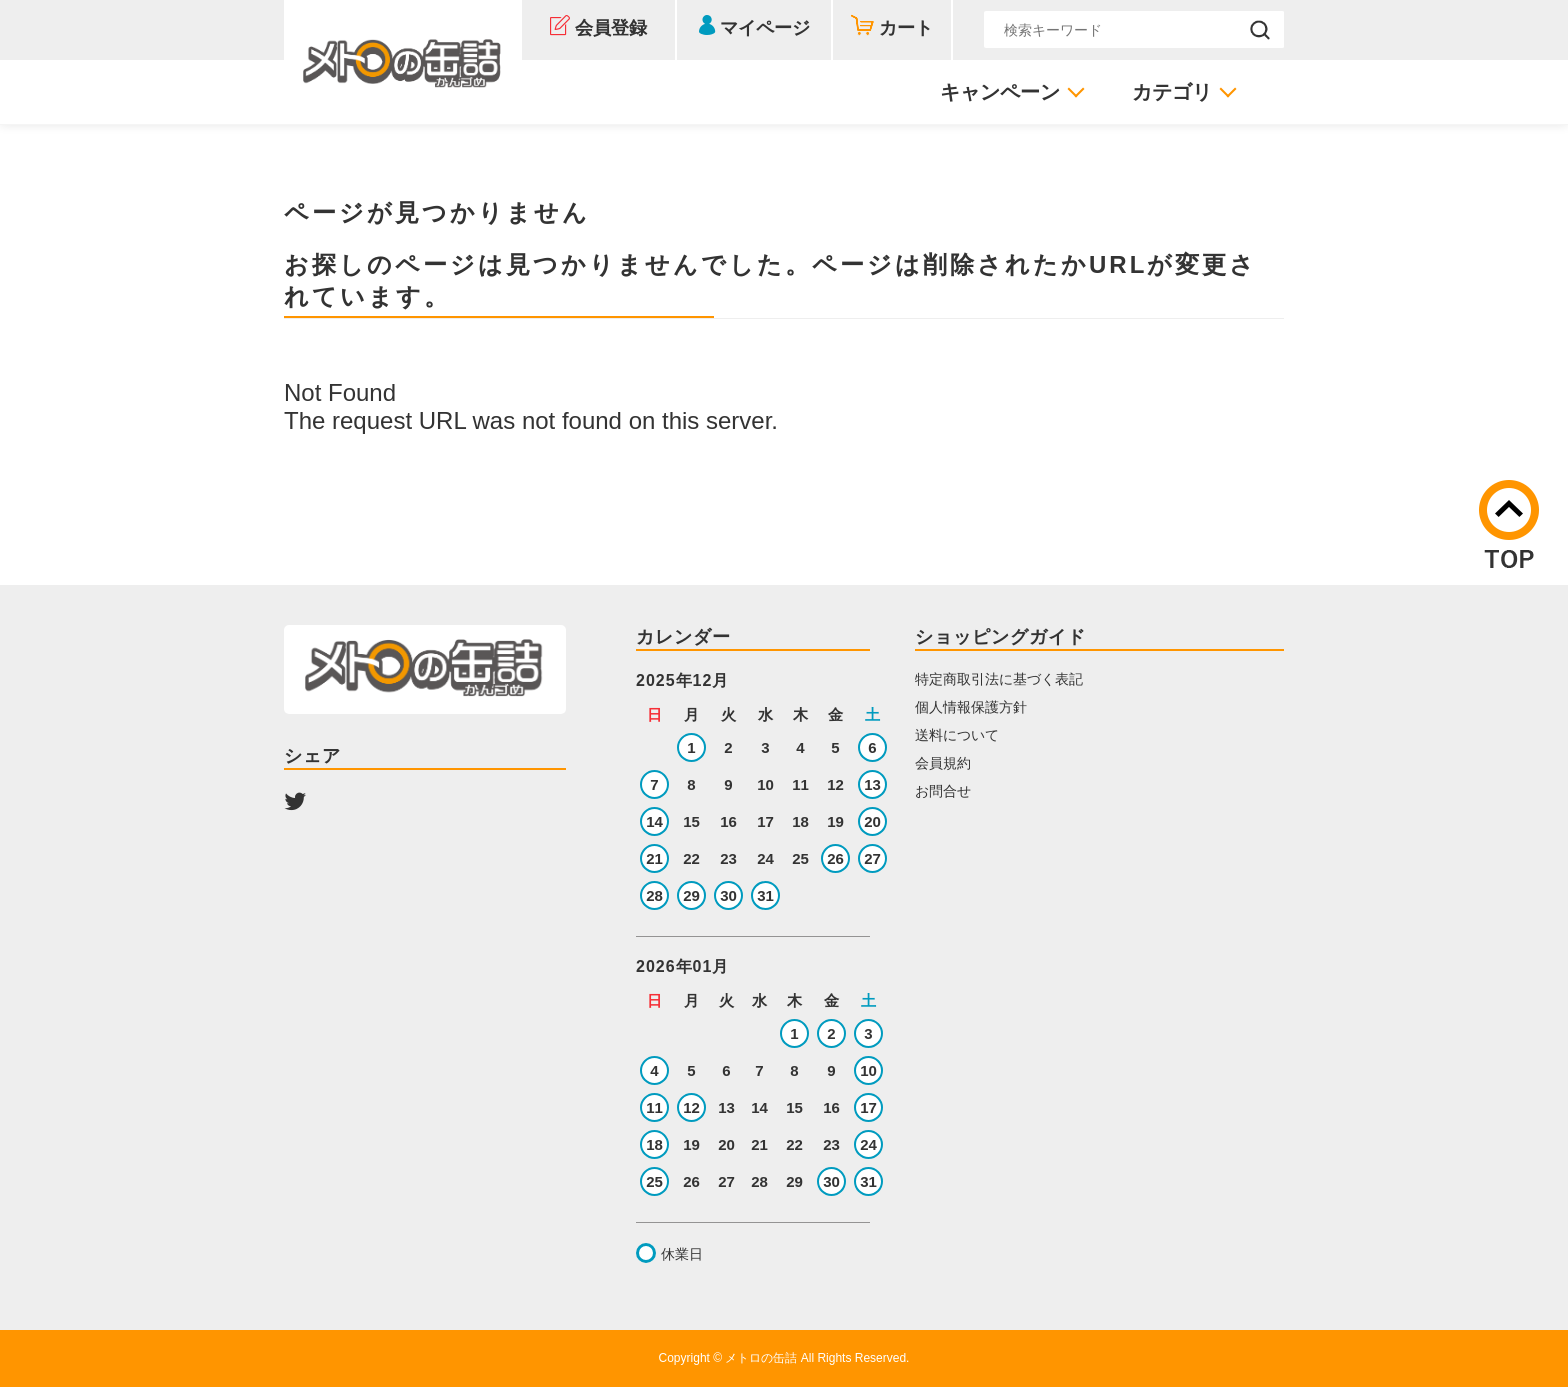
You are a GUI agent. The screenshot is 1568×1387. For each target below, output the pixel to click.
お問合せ (943, 791)
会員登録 (611, 28)
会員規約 (943, 763)
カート (906, 28)
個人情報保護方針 (971, 707)
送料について (957, 735)
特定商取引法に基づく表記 (999, 679)
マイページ (765, 28)
